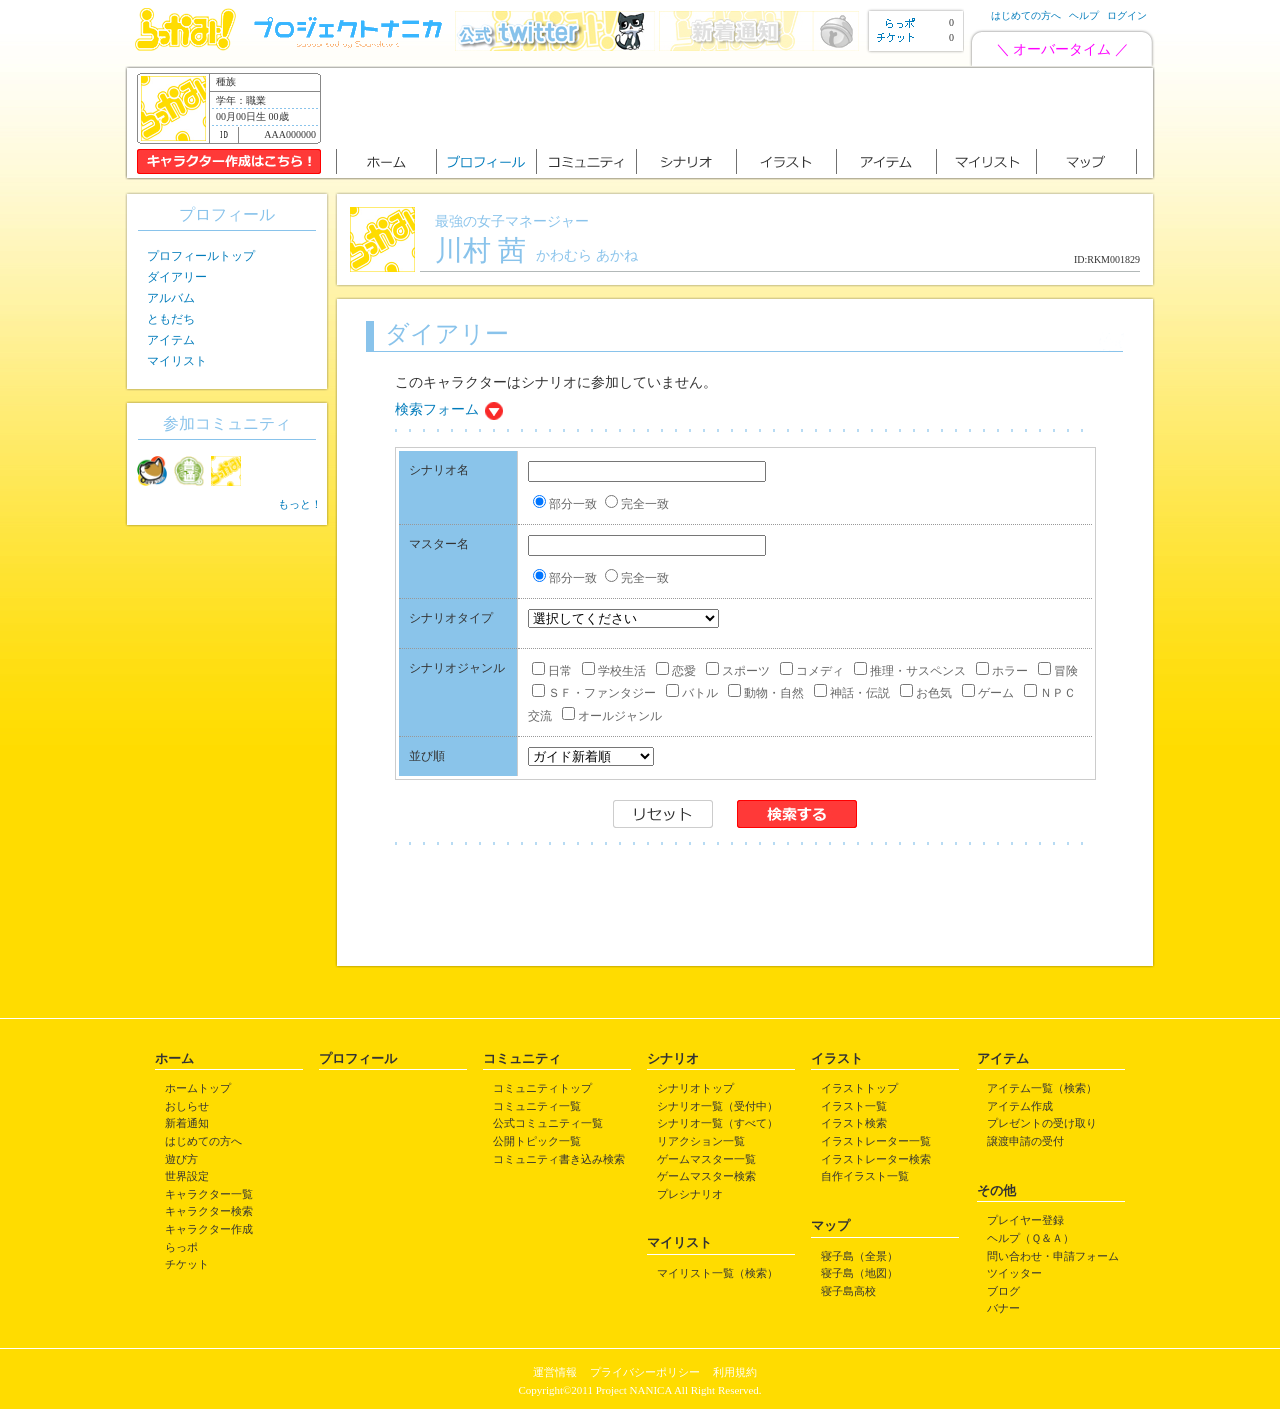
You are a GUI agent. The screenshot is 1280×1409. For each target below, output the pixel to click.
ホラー (1002, 671)
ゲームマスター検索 (706, 1176)
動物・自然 (766, 693)
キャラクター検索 (209, 1211)
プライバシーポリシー (645, 1372)
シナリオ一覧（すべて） (717, 1123)
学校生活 (614, 671)
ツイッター (1014, 1273)
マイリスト (177, 361)
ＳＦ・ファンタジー (594, 693)
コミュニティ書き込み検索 (559, 1159)
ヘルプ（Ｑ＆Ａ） (1030, 1238)
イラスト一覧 (854, 1106)
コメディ (812, 671)
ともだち (171, 319)
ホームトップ (198, 1088)
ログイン (1127, 15)
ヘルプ (1084, 15)
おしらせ (187, 1106)
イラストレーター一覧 (876, 1141)
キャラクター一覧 (209, 1194)
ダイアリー (177, 277)
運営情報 (555, 1372)
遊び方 (181, 1159)
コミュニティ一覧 (537, 1106)
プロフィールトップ (201, 256)
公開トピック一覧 (537, 1141)
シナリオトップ (695, 1088)
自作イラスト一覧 (865, 1176)
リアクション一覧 (701, 1141)
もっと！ (300, 504)
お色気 (926, 693)
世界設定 (187, 1176)
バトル (692, 693)
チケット (187, 1264)
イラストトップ (859, 1088)
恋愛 (676, 671)
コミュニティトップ (542, 1088)
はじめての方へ (1026, 15)
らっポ (181, 1247)
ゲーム (988, 693)
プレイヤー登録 (1025, 1220)
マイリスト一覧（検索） (717, 1273)
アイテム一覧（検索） (1042, 1088)
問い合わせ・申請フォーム (1053, 1256)
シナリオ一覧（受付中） (717, 1106)
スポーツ (738, 671)
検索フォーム (437, 409)
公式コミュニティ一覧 (548, 1123)
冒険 (1058, 671)
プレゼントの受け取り (1042, 1123)
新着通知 (187, 1123)
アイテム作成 (1020, 1106)
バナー (1003, 1308)
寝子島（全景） (859, 1256)
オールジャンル (612, 716)
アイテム (171, 340)
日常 (552, 671)
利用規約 (735, 1372)
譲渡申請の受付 (1025, 1141)
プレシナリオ (690, 1194)
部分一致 (565, 504)
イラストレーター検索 (876, 1159)
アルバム (171, 298)
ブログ (1003, 1291)
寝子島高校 (848, 1291)
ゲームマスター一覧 (706, 1159)
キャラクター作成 (209, 1229)
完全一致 (637, 504)
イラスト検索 (854, 1123)
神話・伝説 (852, 693)
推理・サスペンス (910, 671)
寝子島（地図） (859, 1273)
